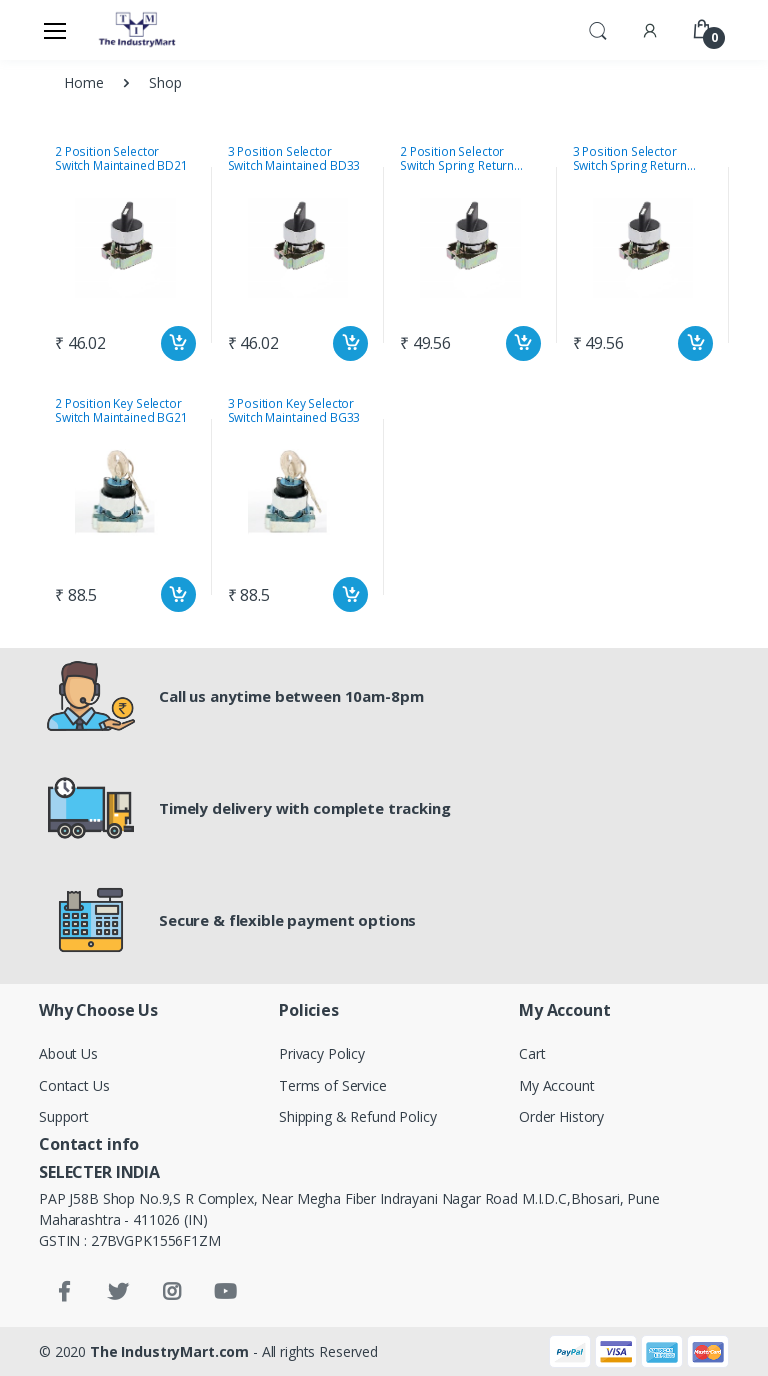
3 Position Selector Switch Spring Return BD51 (630, 159)
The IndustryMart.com (169, 1351)
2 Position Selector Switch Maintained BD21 (121, 159)
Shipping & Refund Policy (358, 1116)
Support (64, 1116)
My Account (557, 1085)
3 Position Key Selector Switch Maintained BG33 (294, 411)
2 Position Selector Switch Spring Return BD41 (457, 159)
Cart (532, 1053)
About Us (68, 1053)
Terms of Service (333, 1085)
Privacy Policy (322, 1053)
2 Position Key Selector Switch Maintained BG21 (121, 411)
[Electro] (138, 30)
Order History (561, 1116)
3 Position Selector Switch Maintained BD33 (294, 159)
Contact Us (74, 1085)
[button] (598, 29)
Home (83, 82)
